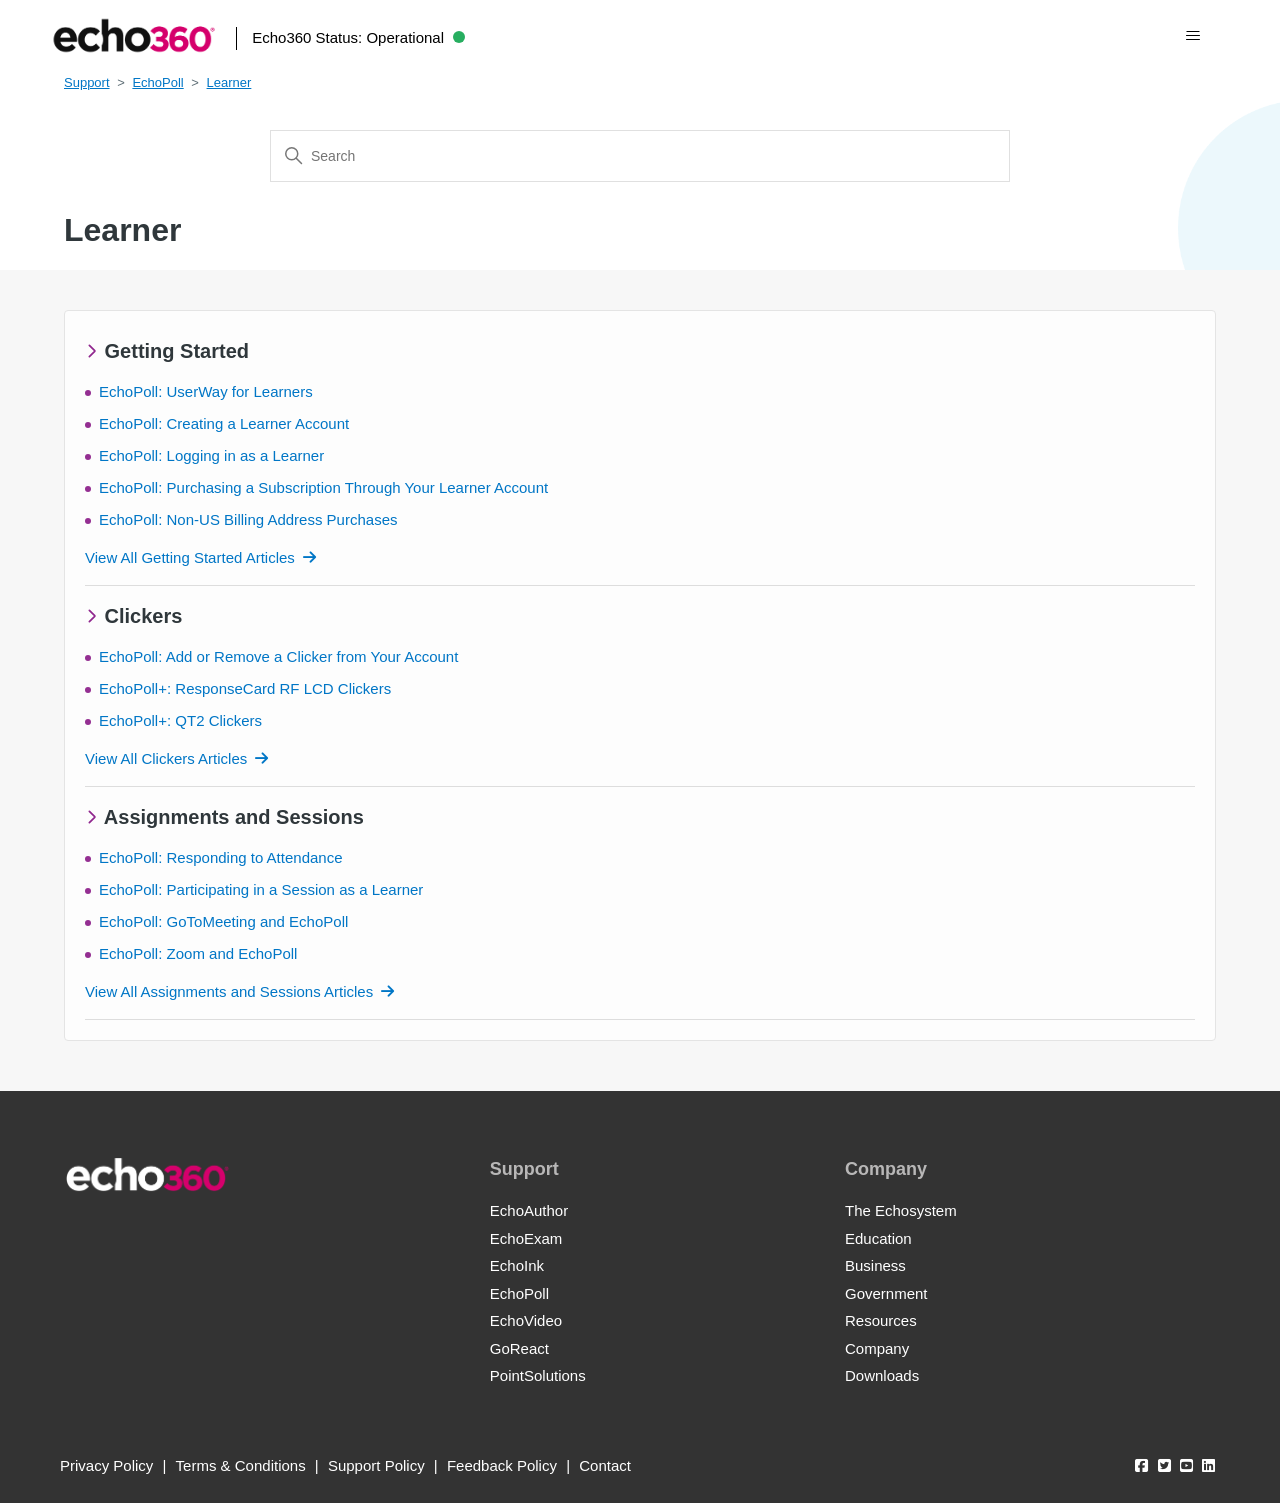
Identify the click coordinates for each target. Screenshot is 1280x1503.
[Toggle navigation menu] (1193, 36)
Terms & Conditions (241, 1465)
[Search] (640, 156)
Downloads (882, 1375)
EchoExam (526, 1238)
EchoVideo (526, 1320)
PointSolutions (538, 1375)
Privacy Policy (106, 1465)
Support (87, 82)
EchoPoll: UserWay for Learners (206, 391)
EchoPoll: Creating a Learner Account (224, 423)
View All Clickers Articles (166, 758)
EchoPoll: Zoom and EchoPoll (198, 953)
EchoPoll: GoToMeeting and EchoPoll (223, 921)
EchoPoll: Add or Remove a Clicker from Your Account (278, 656)
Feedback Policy (502, 1465)
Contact (605, 1465)
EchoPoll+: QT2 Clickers (180, 720)
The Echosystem (901, 1210)
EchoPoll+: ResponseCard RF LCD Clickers (245, 688)
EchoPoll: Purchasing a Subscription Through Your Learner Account (323, 487)
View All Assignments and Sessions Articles (229, 991)
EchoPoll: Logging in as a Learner (211, 455)
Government (886, 1293)
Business (875, 1265)
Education (878, 1238)
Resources (881, 1320)
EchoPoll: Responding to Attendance (221, 857)
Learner (229, 82)
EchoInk (517, 1265)
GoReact (519, 1348)
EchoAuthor (529, 1210)
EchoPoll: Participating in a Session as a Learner (261, 889)
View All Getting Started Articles (190, 557)
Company (877, 1348)
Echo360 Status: (358, 37)
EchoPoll (157, 82)
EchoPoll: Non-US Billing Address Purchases (248, 519)
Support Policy (376, 1465)
